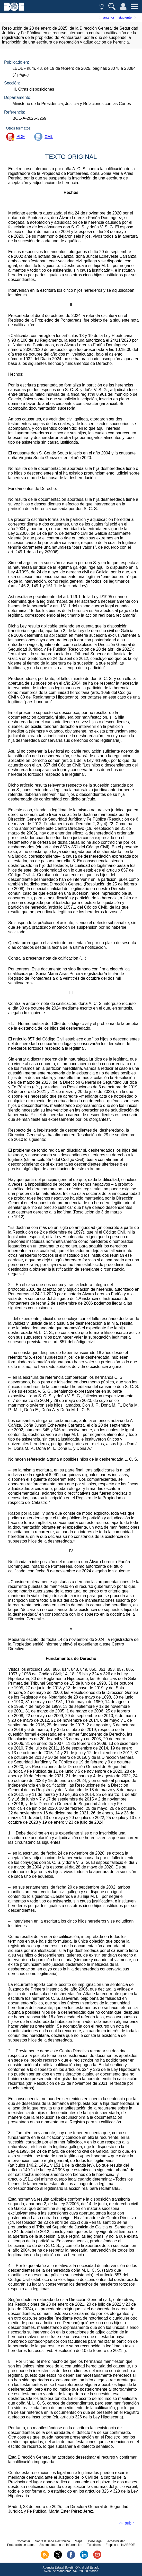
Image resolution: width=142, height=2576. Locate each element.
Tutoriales (94, 2545)
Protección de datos (20, 2545)
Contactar (23, 2541)
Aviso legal (94, 2541)
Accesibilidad (116, 2541)
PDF (20, 136)
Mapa (79, 2541)
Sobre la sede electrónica (52, 2541)
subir (129, 2523)
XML (49, 136)
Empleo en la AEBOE (120, 2545)
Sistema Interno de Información (60, 2545)
